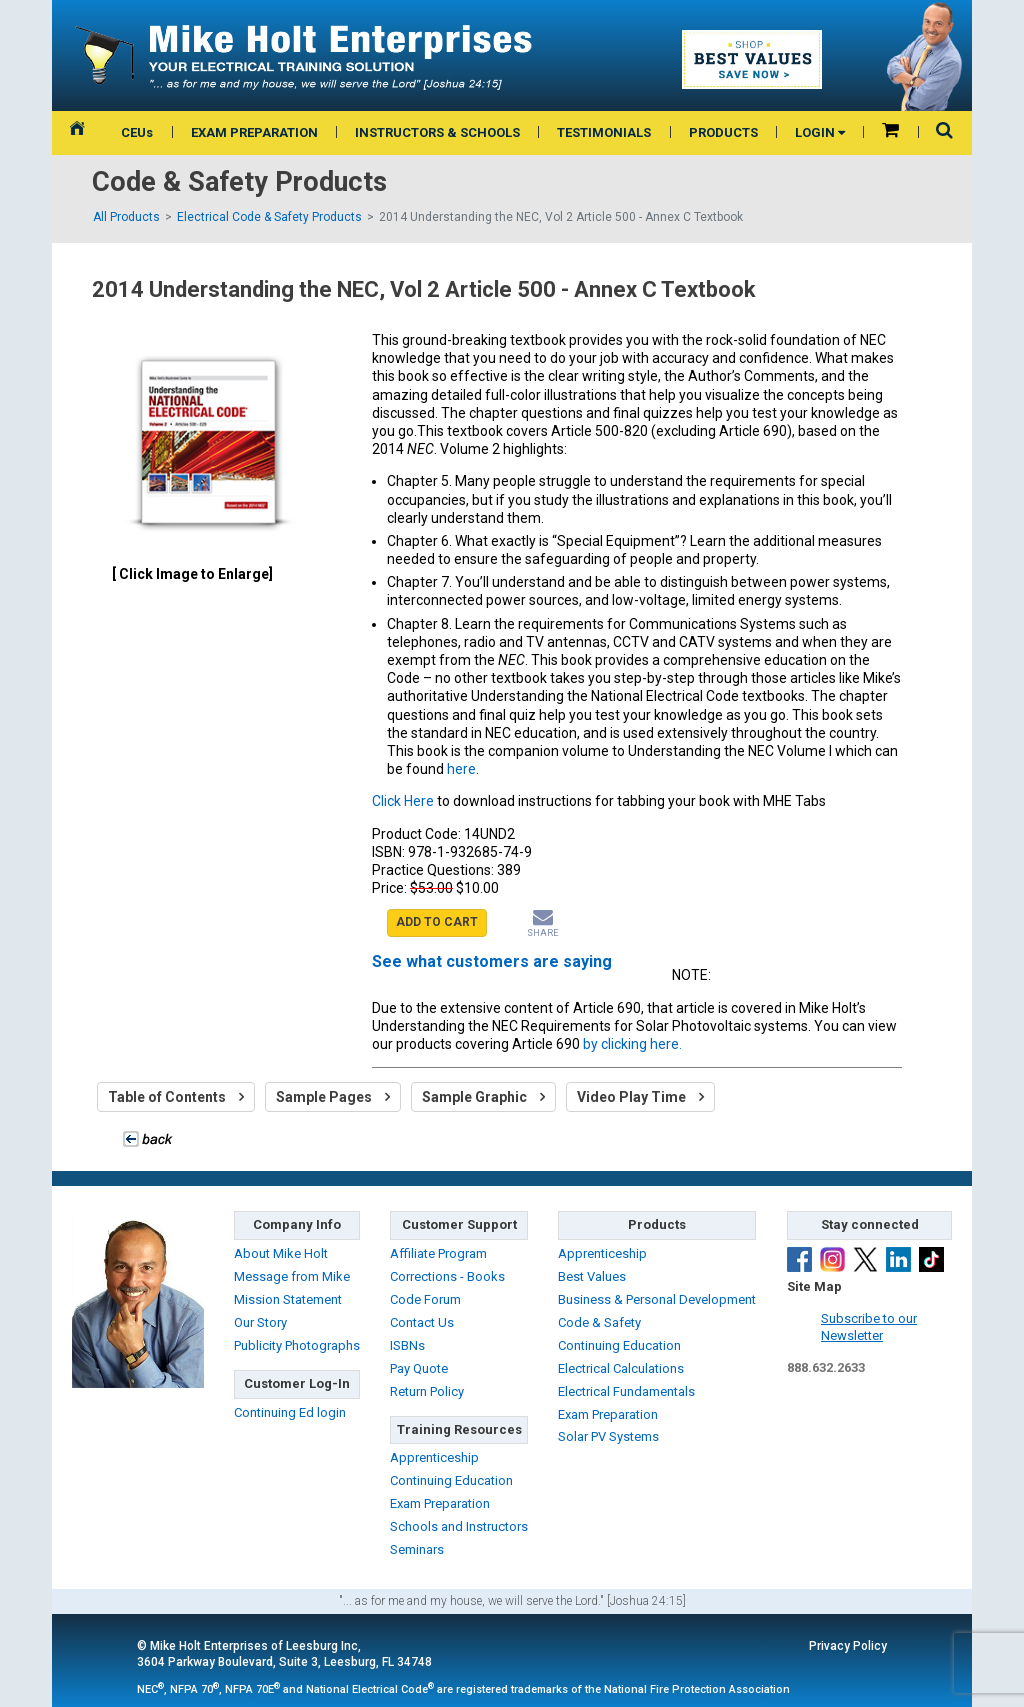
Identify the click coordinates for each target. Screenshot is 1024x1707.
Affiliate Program (438, 1253)
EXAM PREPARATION (254, 132)
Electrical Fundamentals (626, 1391)
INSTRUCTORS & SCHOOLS (437, 132)
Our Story (260, 1322)
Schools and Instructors (459, 1526)
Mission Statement (288, 1299)
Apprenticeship (434, 1457)
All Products (126, 217)
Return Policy (427, 1391)
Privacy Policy (848, 1646)
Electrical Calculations (621, 1368)
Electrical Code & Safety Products (269, 217)
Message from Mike (292, 1276)
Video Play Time (640, 1097)
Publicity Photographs (297, 1345)
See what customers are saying (492, 961)
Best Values (592, 1276)
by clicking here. (632, 1044)
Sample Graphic (483, 1097)
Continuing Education (451, 1480)
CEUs (137, 132)
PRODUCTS (723, 132)
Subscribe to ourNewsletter (869, 1327)
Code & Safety (599, 1322)
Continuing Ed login (290, 1412)
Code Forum (425, 1299)
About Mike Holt (281, 1253)
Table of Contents (176, 1097)
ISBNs (407, 1345)
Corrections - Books (447, 1276)
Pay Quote (419, 1368)
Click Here (403, 801)
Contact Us (422, 1322)
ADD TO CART (437, 922)
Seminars (417, 1549)
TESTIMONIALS (604, 132)
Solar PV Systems (608, 1436)
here (461, 769)
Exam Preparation (440, 1503)
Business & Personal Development (657, 1299)
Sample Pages (333, 1097)
